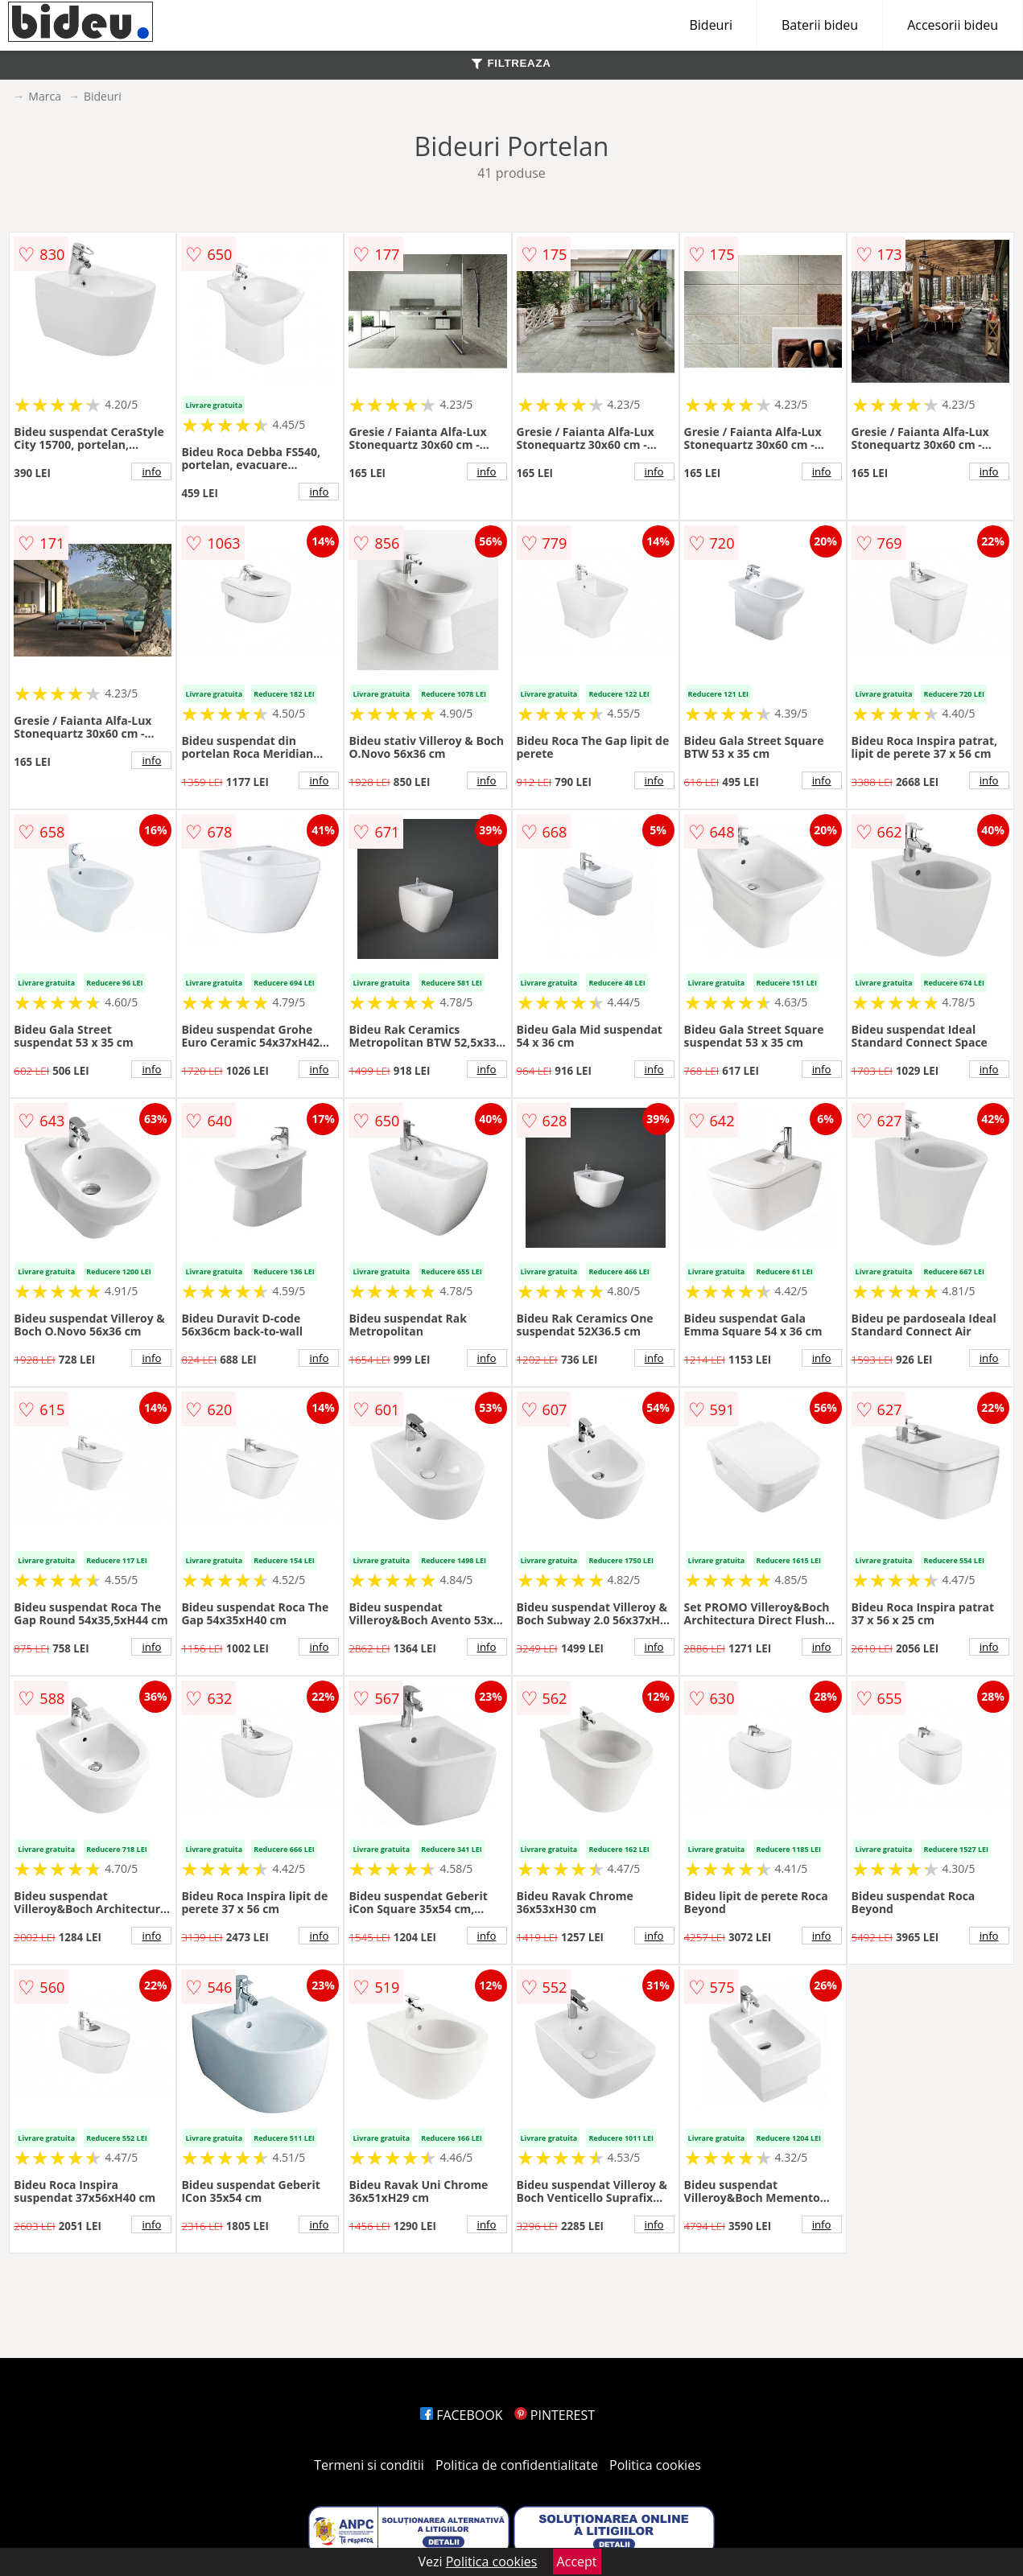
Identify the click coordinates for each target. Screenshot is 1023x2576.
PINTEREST (554, 2415)
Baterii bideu (820, 25)
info (151, 471)
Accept (577, 2561)
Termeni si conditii (369, 2465)
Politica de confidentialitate (516, 2465)
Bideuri (710, 25)
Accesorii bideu (952, 25)
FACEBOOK (461, 2415)
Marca (44, 96)
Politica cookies (655, 2465)
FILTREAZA (511, 63)
